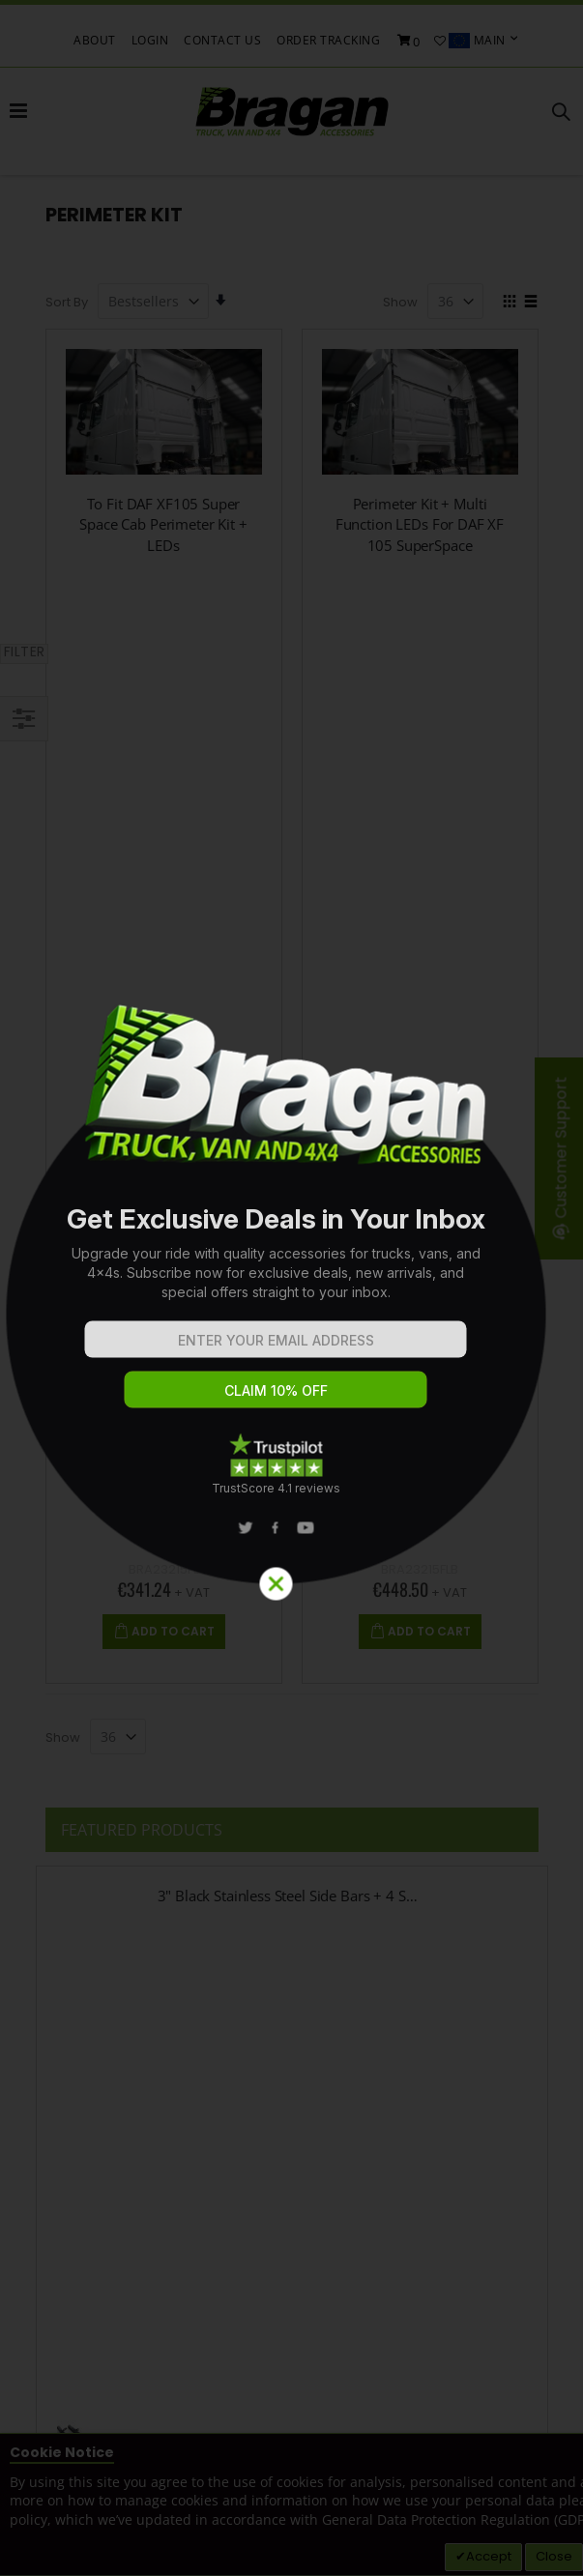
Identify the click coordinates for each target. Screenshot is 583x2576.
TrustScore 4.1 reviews (276, 1488)
